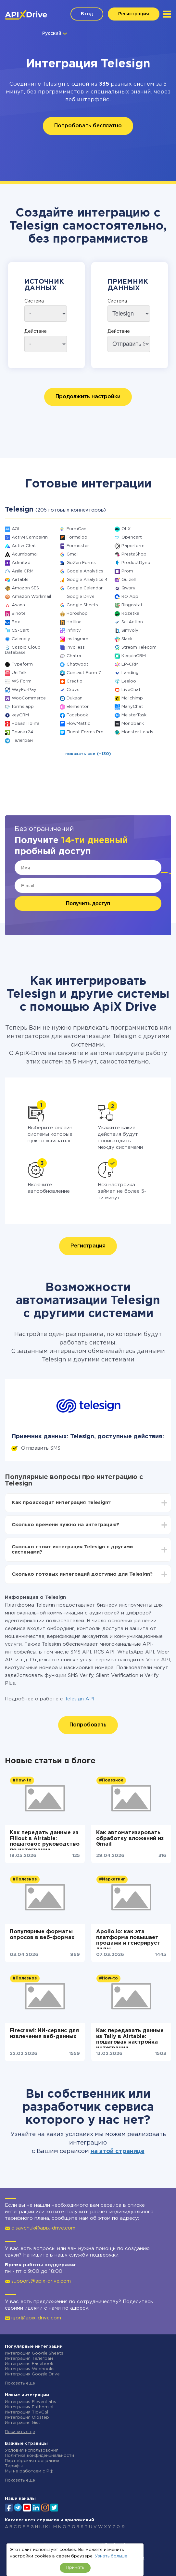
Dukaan (74, 698)
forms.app (23, 707)
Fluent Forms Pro (85, 732)
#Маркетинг (112, 1879)
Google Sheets (82, 605)
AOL (16, 529)
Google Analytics (85, 571)
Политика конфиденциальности (39, 2455)
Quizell (128, 580)
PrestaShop (133, 554)
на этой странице (118, 2151)
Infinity (74, 630)
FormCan (76, 529)
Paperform (133, 546)
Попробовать (88, 1725)
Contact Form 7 (84, 673)
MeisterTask (133, 715)
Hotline (74, 622)
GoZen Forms (81, 563)
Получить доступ (88, 903)
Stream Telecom (139, 647)
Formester (78, 546)
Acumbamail (25, 554)
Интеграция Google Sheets (34, 2353)
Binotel (19, 613)
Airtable (20, 580)
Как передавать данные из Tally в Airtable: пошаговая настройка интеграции (130, 2038)
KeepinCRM (133, 656)
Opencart (131, 537)
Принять (75, 2567)
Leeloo (128, 681)
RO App (129, 596)
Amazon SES (25, 588)
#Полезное (111, 1780)
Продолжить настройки (88, 396)
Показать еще (20, 2383)
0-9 (121, 2527)
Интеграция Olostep (27, 2417)
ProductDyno (135, 563)
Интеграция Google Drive (32, 2374)
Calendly (21, 639)
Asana (18, 605)
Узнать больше (111, 2556)
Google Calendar (85, 588)
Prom (127, 571)
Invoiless (76, 647)
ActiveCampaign (30, 537)
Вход (87, 14)
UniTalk (19, 673)
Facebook (77, 715)
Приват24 (22, 732)
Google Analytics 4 (87, 580)
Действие (35, 331)
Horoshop (77, 613)
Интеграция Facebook (29, 2364)
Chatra (74, 656)
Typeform (22, 664)
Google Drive (80, 596)
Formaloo (77, 537)
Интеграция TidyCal (26, 2412)
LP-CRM (130, 664)
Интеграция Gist (22, 2423)
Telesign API (79, 1699)
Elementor (78, 707)
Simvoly (129, 630)
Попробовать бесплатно (88, 125)
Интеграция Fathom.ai (29, 2407)
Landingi (130, 673)
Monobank (132, 723)
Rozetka (130, 613)
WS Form (21, 681)
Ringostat (132, 605)
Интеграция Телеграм (29, 2358)
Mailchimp (132, 698)
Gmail (73, 554)
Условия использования (31, 2450)
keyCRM (20, 715)
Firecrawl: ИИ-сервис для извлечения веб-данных (44, 2033)
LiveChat (131, 690)
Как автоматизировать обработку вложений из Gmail (130, 1838)
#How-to (22, 1780)
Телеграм (22, 740)
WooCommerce (29, 698)
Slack (126, 639)
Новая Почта (26, 723)
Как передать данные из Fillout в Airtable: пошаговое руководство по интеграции (45, 1840)
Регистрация (133, 14)
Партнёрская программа (32, 2461)
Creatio (74, 681)
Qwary (128, 588)
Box (16, 622)
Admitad (21, 563)
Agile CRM (22, 571)
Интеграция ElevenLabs (30, 2402)
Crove (73, 690)
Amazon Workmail (31, 596)
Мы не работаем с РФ (29, 2471)
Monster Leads (137, 732)
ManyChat (132, 707)
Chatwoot (77, 664)
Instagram (77, 639)
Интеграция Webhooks (30, 2369)
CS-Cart (20, 630)
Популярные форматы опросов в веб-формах (42, 1934)
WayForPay (24, 690)
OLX (126, 529)
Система (34, 301)
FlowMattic (78, 723)
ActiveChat (24, 546)
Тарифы (14, 2466)
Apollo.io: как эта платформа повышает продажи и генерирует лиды (128, 1939)
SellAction (132, 622)
